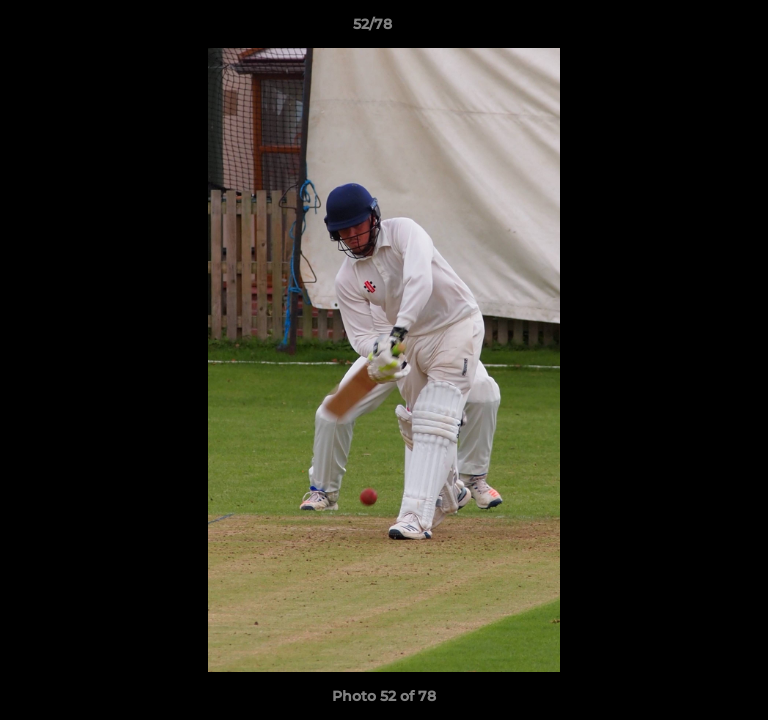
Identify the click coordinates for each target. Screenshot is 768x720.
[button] (696, 29)
